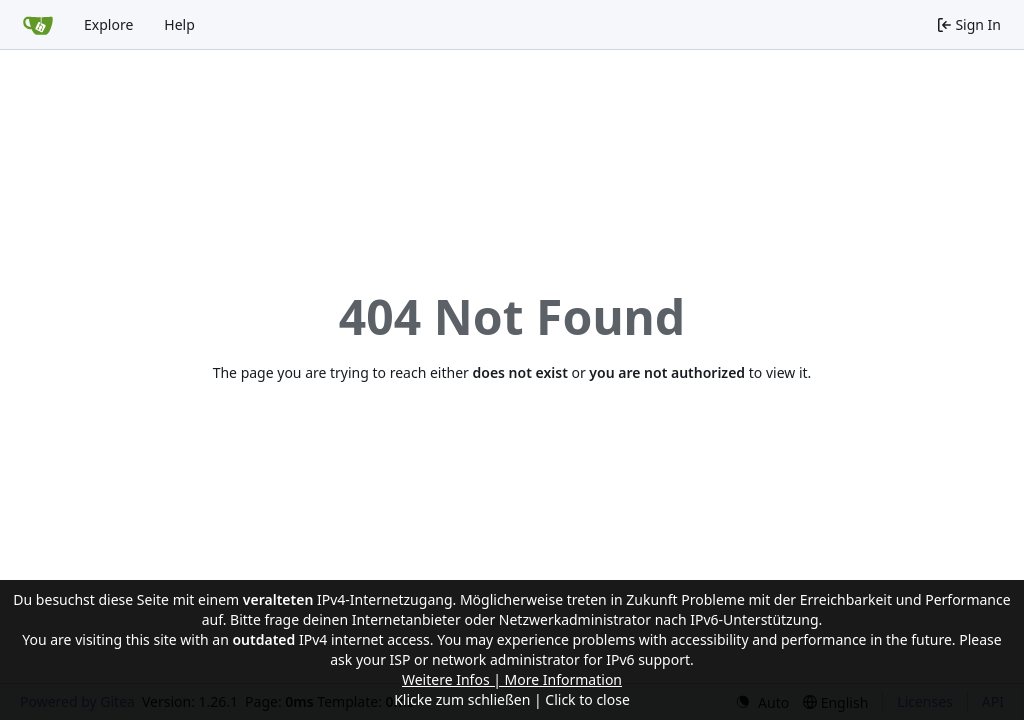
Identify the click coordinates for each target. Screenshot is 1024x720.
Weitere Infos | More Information (512, 679)
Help (179, 24)
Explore (108, 24)
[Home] (38, 25)
